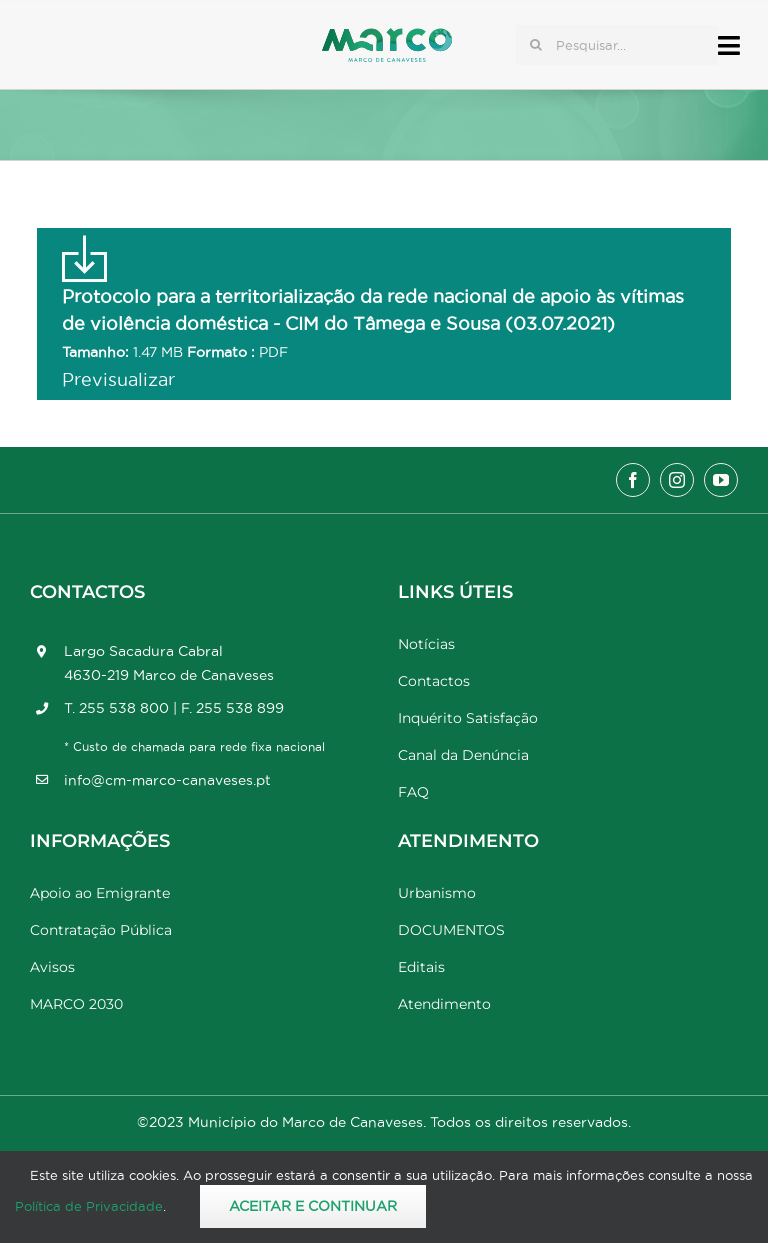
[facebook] (633, 480)
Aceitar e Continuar (313, 1206)
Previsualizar (118, 379)
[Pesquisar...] (617, 45)
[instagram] (677, 480)
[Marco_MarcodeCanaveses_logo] (387, 36)
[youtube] (721, 480)
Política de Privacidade (89, 1206)
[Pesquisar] (536, 45)
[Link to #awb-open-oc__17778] (729, 45)
